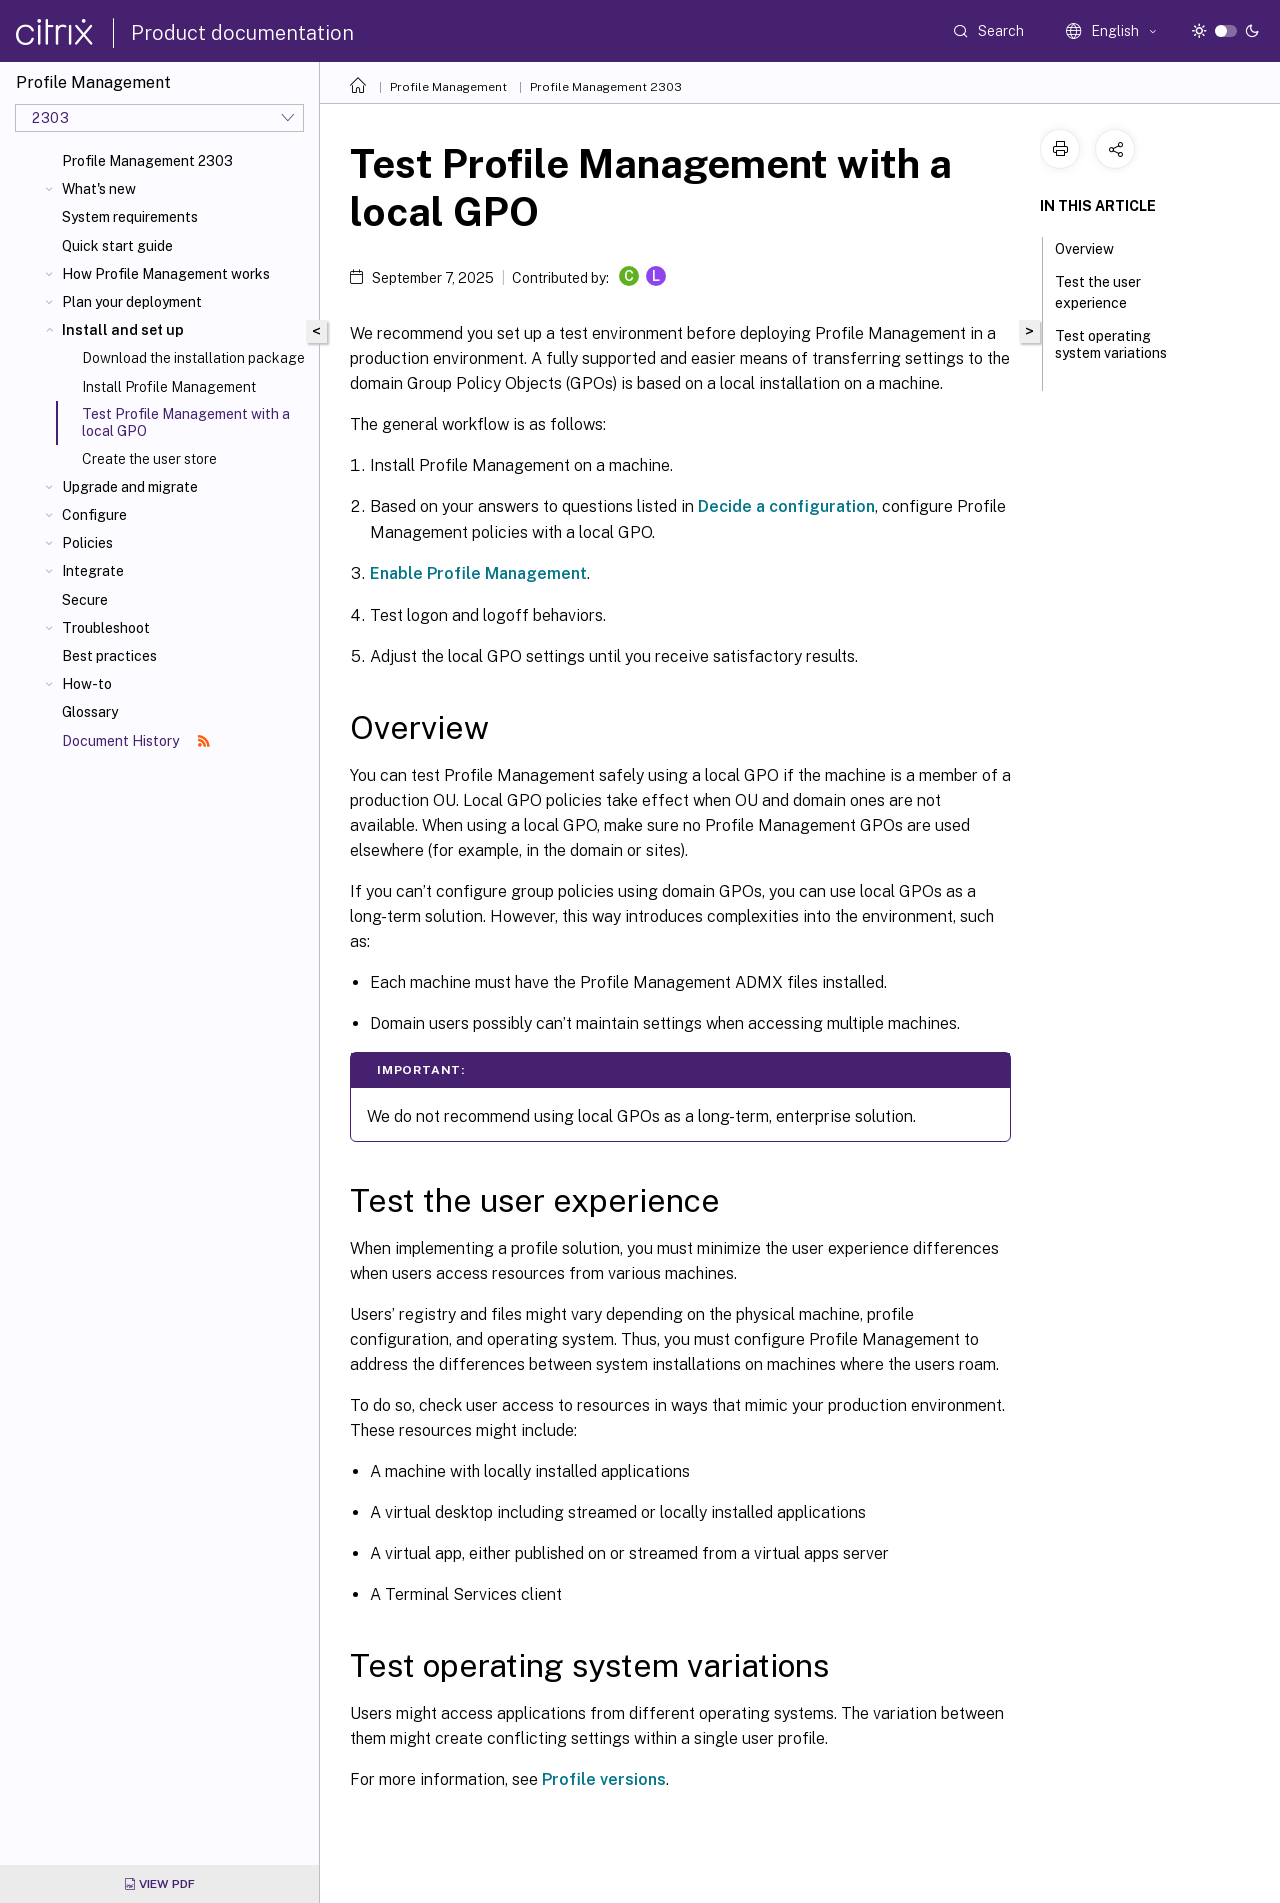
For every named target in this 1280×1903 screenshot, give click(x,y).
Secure (85, 600)
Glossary (90, 712)
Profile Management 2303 (147, 161)
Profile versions (604, 1779)
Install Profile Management (169, 387)
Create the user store (149, 459)
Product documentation (242, 33)
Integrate (93, 571)
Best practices (109, 656)
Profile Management (448, 87)
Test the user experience (1102, 292)
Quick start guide (117, 246)
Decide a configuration (786, 506)
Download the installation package (193, 358)
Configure (94, 515)
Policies (87, 543)
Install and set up (123, 330)
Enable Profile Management (478, 573)
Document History (136, 741)
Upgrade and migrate (130, 487)
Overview (1095, 247)
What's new (99, 189)
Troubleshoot (106, 628)
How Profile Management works (166, 274)
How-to (87, 684)
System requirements (130, 217)
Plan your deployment (132, 302)
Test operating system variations (1111, 353)
